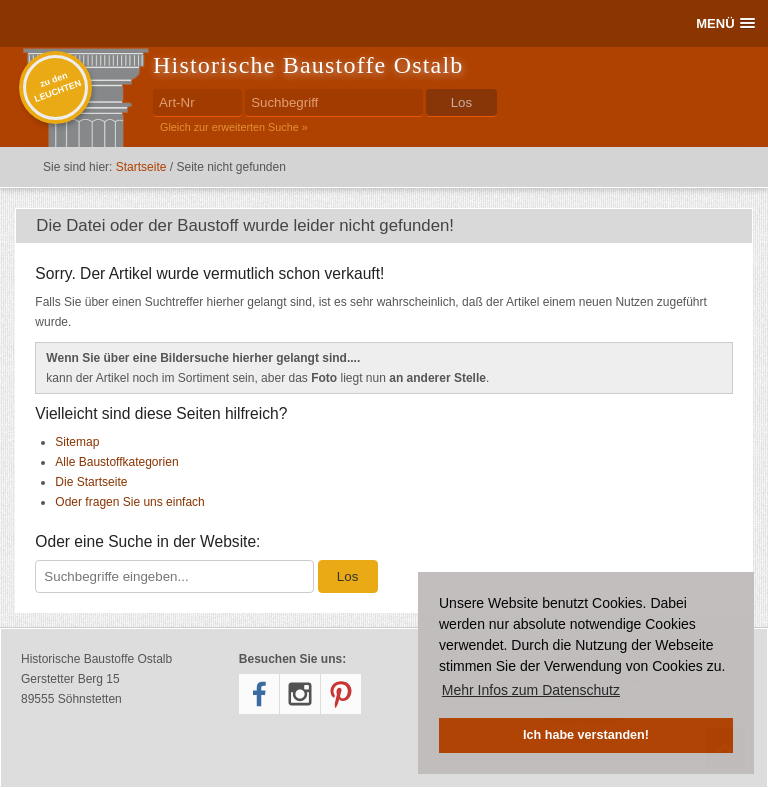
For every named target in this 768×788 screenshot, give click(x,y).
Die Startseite (91, 482)
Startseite (141, 167)
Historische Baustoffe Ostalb (308, 65)
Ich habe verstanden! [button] (586, 735)
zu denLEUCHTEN (57, 87)
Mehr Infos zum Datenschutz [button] (531, 690)
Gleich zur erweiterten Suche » (234, 127)
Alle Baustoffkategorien (116, 462)
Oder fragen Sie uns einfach (129, 502)
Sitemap (77, 442)
